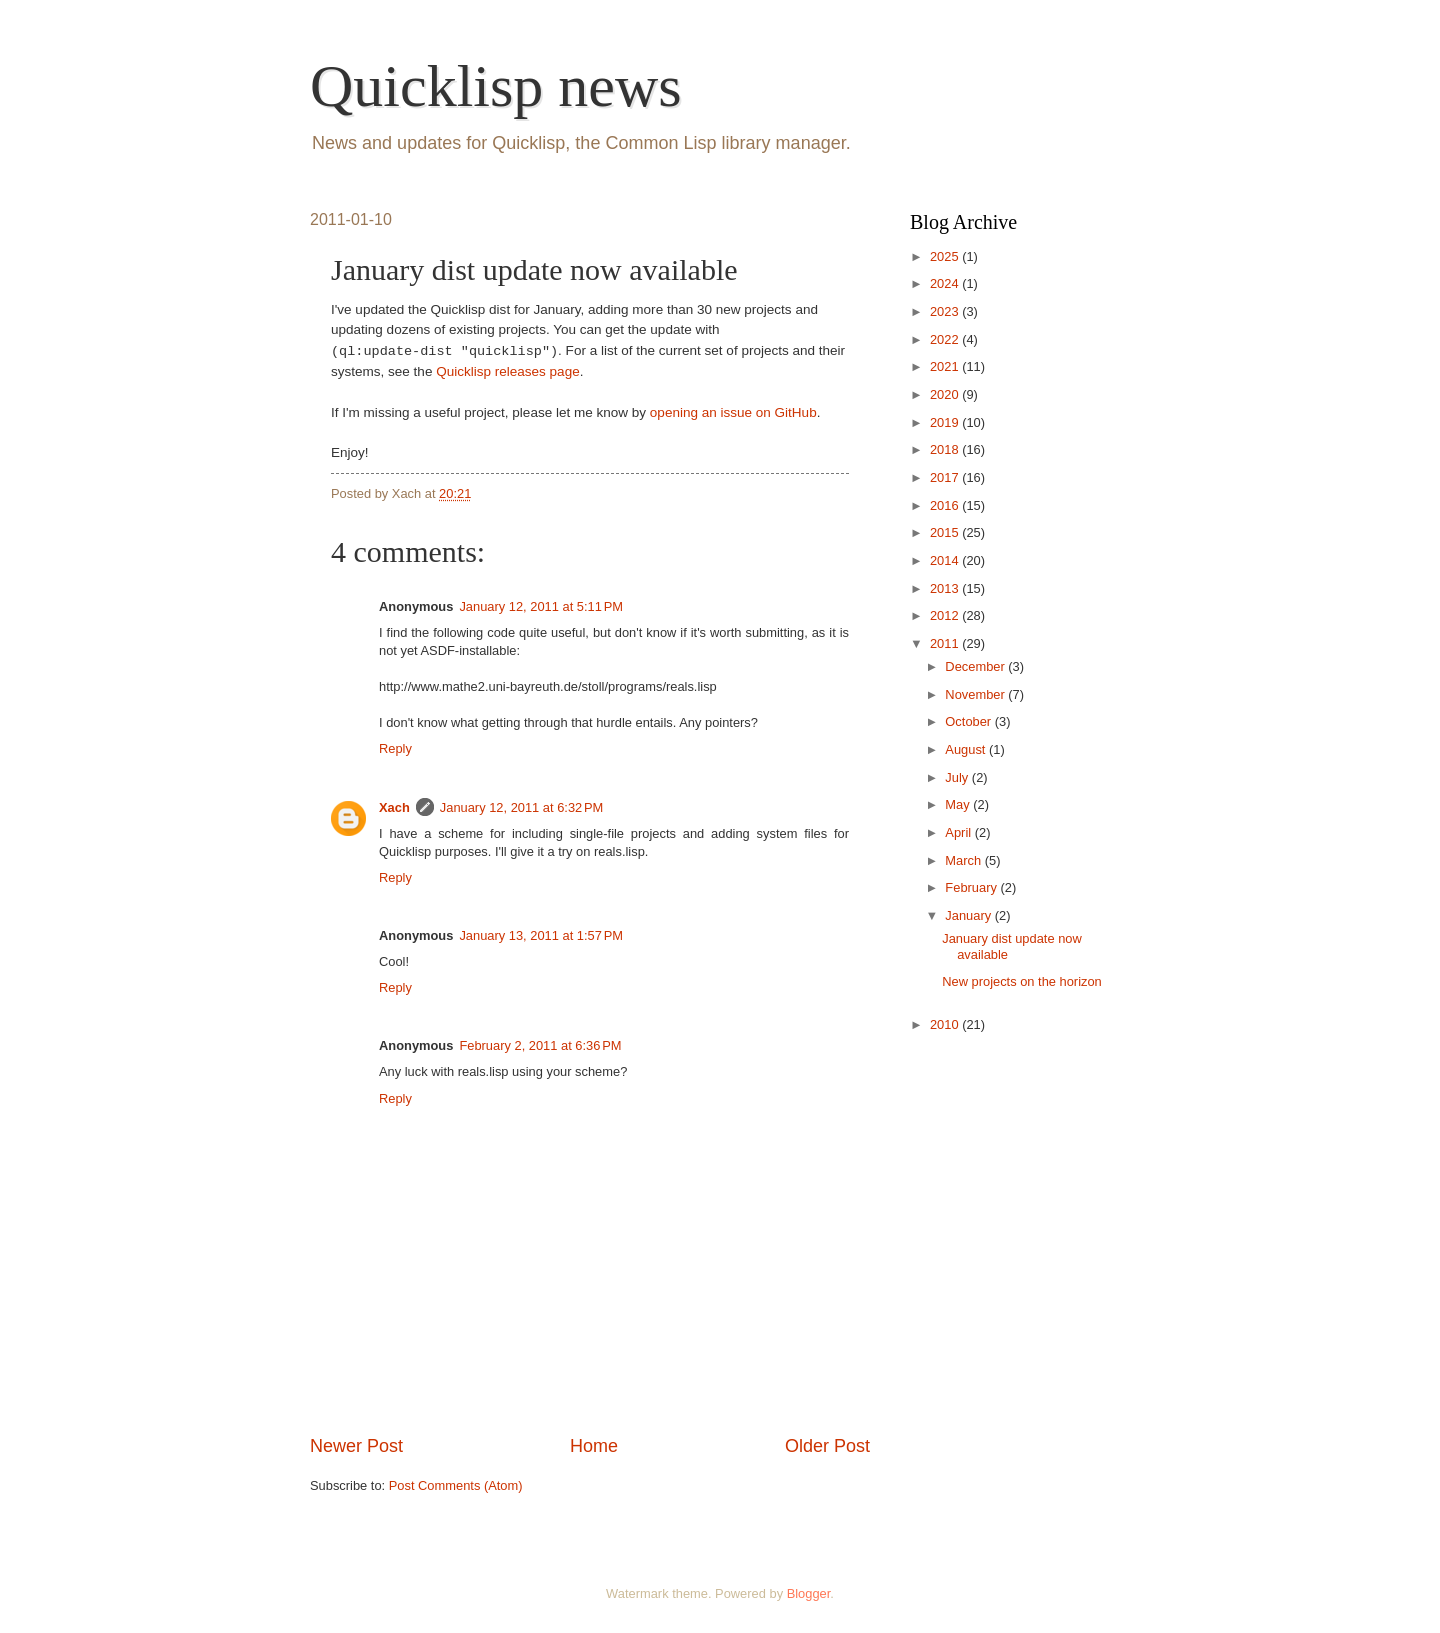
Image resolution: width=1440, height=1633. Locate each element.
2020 (946, 394)
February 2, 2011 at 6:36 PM (540, 1045)
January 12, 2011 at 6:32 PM (522, 807)
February (972, 887)
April (959, 832)
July (958, 777)
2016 (946, 505)
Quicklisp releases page (508, 371)
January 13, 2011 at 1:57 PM (541, 935)
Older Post (827, 1446)
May (959, 804)
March (964, 860)
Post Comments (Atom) (456, 1485)
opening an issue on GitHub (733, 412)
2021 (946, 366)
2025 (946, 256)
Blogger (809, 1593)
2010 (946, 1024)
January (969, 915)
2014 (946, 560)
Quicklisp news (496, 86)
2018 (946, 449)
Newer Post (356, 1446)
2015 (946, 532)
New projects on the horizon (1022, 981)
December (976, 666)
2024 (946, 283)
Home (594, 1446)
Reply (395, 748)
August (967, 749)
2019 (946, 422)
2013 (946, 588)
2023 (946, 311)
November (976, 694)
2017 (946, 477)
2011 (946, 643)
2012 (946, 615)
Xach (394, 807)
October (969, 721)
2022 (946, 339)
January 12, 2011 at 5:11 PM (541, 606)
